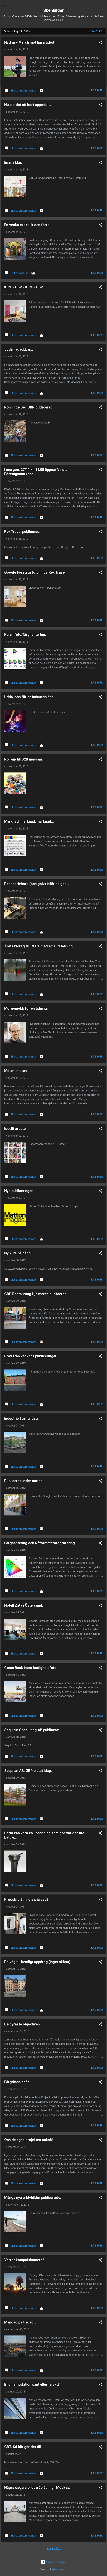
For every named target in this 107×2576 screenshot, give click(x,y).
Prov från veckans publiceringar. (30, 1356)
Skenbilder (53, 10)
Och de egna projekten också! (28, 2140)
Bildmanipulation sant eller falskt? (32, 2384)
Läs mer (97, 90)
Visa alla (96, 31)
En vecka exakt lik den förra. (27, 225)
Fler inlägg (53, 2548)
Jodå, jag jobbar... (18, 349)
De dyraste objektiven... (23, 2024)
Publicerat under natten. (23, 1481)
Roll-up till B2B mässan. (23, 759)
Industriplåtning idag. (21, 1418)
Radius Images (60, 2569)
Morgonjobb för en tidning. (26, 1008)
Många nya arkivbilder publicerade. (32, 2197)
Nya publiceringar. (18, 1191)
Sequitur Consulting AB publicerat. (32, 1730)
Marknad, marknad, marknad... (29, 821)
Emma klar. (13, 162)
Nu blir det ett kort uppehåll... (27, 105)
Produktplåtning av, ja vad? (26, 1899)
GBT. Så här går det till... (23, 2447)
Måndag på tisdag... (20, 2322)
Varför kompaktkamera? (24, 2260)
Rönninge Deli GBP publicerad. (28, 407)
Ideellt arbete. (15, 1128)
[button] (100, 43)
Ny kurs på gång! (18, 1253)
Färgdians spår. (16, 2082)
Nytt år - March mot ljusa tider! (29, 42)
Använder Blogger (53, 2562)
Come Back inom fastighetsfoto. (30, 1668)
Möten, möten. (16, 1071)
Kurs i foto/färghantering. (25, 634)
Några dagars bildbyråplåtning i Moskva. (37, 2487)
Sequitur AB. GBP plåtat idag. (28, 1770)
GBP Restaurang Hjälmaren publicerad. (35, 1294)
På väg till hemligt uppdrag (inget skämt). (37, 1962)
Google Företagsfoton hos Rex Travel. (35, 572)
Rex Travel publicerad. (22, 531)
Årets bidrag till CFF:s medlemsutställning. (39, 946)
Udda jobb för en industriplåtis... (30, 697)
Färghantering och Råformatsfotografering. (40, 1543)
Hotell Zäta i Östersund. (23, 1605)
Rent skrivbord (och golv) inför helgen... (36, 884)
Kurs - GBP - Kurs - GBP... (24, 287)
